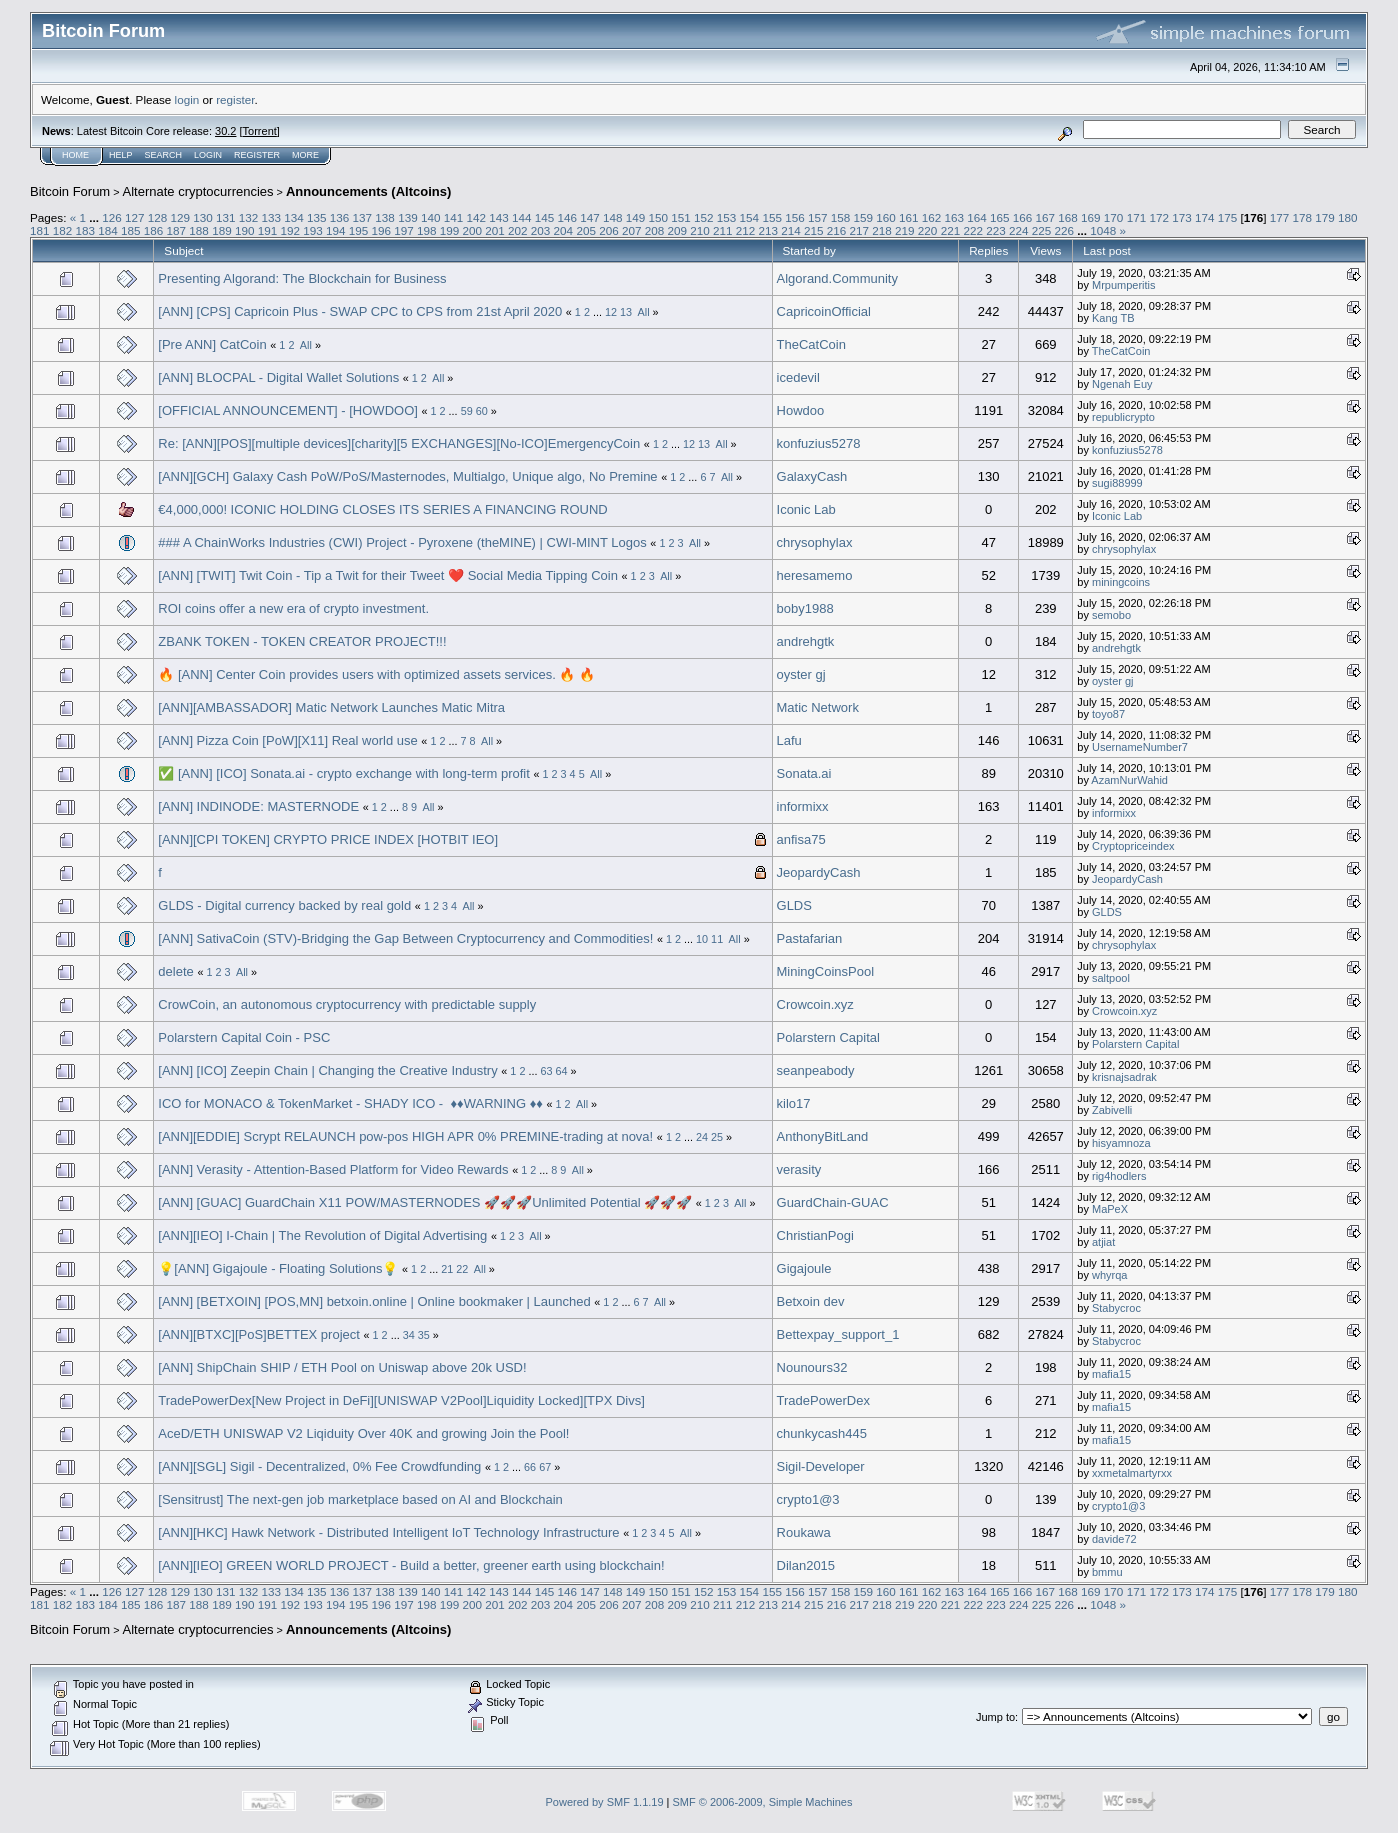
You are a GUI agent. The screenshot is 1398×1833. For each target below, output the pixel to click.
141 (454, 217)
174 (1205, 217)
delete (175, 971)
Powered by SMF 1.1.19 (605, 1802)
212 (746, 230)
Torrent (260, 131)
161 (909, 217)
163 (955, 217)
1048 (1103, 230)
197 (404, 230)
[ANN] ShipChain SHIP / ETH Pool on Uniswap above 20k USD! (342, 1367)
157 (818, 217)
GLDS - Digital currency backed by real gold (284, 905)
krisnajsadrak (1124, 1077)
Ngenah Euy (1122, 384)
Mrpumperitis (1124, 285)
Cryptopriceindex (1133, 846)
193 (313, 230)
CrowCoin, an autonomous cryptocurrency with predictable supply (347, 1004)
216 (837, 230)
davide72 (1114, 1539)
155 (772, 217)
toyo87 (1108, 714)
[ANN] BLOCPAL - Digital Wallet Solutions (278, 377)
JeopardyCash (819, 872)
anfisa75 (801, 839)
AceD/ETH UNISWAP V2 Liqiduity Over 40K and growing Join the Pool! (363, 1433)
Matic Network (818, 707)
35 (424, 1335)
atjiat (1103, 1242)
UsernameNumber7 (1140, 747)
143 (499, 217)
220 (928, 230)
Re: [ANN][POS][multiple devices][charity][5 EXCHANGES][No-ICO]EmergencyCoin (399, 443)
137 (363, 217)
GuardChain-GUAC (833, 1202)
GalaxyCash (812, 476)
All (644, 312)
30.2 (225, 131)
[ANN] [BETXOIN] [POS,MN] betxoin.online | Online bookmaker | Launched (374, 1301)
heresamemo (815, 575)
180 (1348, 217)
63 (546, 1071)
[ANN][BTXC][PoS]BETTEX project (259, 1334)
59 (467, 411)
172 (1159, 217)
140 (431, 217)
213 (769, 230)
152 (704, 217)
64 (562, 1071)
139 (408, 217)
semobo (1111, 615)
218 (882, 230)
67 (545, 1467)
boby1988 (805, 608)
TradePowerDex (823, 1400)
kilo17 (794, 1103)
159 (863, 217)
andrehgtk (806, 641)
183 (86, 230)
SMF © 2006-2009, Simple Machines (763, 1802)
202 (518, 230)
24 (702, 1137)
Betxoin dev (811, 1301)
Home (75, 155)
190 (245, 230)
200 (473, 230)
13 (626, 312)
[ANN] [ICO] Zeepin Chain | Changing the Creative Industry (327, 1070)
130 (203, 217)
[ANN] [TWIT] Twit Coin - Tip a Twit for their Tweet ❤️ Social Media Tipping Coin (388, 575)
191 (268, 230)
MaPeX (1110, 1209)
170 (1114, 217)
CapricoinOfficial (824, 311)
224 (1019, 230)
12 (611, 312)
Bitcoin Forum (70, 191)
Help (121, 155)
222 (973, 230)
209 (677, 230)
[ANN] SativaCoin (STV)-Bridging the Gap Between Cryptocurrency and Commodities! (405, 938)
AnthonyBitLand (823, 1136)
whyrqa (1109, 1275)
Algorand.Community (837, 278)
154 (750, 217)
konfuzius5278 (819, 443)
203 (541, 230)
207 (632, 230)
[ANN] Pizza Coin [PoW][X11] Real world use (287, 740)
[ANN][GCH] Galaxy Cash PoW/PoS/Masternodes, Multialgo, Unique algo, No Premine (407, 476)
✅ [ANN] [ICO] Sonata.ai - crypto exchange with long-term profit (343, 773)
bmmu (1107, 1572)
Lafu (789, 740)
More (305, 155)
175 (1228, 217)
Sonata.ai (804, 773)
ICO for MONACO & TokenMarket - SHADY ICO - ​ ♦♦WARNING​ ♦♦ (350, 1103)
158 (841, 217)
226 (1064, 230)
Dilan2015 (806, 1565)
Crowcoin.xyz (815, 1004)
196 (381, 230)
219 (905, 230)
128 (158, 217)
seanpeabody (816, 1070)
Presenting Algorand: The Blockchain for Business (302, 278)
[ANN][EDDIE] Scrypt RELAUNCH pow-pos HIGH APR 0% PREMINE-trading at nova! (405, 1136)
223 (996, 230)
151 (681, 217)
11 (717, 939)
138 (385, 217)
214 (791, 230)
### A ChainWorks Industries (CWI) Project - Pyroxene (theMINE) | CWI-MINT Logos (402, 542)
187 (177, 230)
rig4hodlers (1119, 1176)
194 (336, 230)
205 (586, 230)
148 (613, 217)
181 (40, 230)
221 (951, 230)
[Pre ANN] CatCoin (212, 344)
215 (814, 230)
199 (450, 230)
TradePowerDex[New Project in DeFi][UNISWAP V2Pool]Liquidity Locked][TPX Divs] (401, 1400)
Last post (1107, 250)
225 (1042, 230)
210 (700, 230)
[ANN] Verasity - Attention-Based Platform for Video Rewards (333, 1169)
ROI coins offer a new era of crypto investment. (293, 608)
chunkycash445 (822, 1433)
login (187, 99)
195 (359, 230)
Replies (988, 250)
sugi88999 (1117, 483)
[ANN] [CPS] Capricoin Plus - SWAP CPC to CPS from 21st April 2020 (360, 311)
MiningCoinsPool (826, 971)
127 (135, 217)
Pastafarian (810, 938)
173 (1182, 217)
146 (567, 217)
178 (1302, 217)
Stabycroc (1116, 1308)
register (235, 99)
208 (655, 230)
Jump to (995, 1717)
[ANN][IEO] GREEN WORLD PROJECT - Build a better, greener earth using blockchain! (411, 1565)
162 (932, 217)
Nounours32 (812, 1367)
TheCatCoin (811, 344)
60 (482, 411)
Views (1045, 250)
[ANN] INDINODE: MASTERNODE (258, 806)
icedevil (798, 377)
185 (131, 230)
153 (727, 217)
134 (294, 217)
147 (590, 217)
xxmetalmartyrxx (1132, 1473)
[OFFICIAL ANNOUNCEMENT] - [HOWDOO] (288, 410)
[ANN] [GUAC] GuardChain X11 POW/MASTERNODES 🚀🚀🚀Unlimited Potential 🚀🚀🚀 (425, 1202)
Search (164, 155)
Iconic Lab (806, 509)
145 (545, 217)
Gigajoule (804, 1268)
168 (1068, 217)
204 (564, 230)
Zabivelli (1112, 1110)
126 (112, 217)
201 (495, 230)
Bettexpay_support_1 (838, 1334)
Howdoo (801, 410)
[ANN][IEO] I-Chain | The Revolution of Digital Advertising (322, 1235)
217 (860, 230)
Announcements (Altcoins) (368, 191)
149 (636, 217)
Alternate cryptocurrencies (198, 191)
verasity (799, 1169)
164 (977, 217)
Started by (809, 250)
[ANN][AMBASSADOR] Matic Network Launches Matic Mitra (331, 707)
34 (409, 1335)
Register (257, 155)
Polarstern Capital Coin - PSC (244, 1037)
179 (1325, 217)
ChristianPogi (815, 1235)
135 (317, 217)
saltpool (1111, 978)
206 (609, 230)
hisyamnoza (1121, 1143)
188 (199, 230)
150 (659, 217)
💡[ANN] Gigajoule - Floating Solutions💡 (278, 1268)
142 (476, 217)
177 (1280, 217)
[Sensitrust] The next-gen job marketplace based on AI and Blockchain (360, 1499)
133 (272, 217)
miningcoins (1121, 582)
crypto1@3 (808, 1499)
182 (63, 230)
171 (1137, 217)
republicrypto (1123, 417)
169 (1091, 217)
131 (226, 217)
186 (154, 230)
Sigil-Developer (821, 1466)
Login (208, 155)
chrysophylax (815, 542)
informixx (803, 806)
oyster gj (801, 674)
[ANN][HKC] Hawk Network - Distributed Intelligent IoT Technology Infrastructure (388, 1532)
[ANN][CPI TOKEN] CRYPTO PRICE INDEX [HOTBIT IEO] (328, 839)
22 (462, 1269)
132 (249, 217)
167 (1046, 217)
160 (886, 217)
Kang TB (1113, 318)
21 (447, 1269)
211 (723, 230)
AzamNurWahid (1129, 780)
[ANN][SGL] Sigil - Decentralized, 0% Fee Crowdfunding (319, 1466)
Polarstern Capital (828, 1037)
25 (717, 1137)
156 (795, 217)
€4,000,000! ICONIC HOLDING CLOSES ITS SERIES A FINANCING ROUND (382, 509)
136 (340, 217)
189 (222, 230)
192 (290, 230)
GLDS (794, 905)
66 (530, 1467)
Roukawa (804, 1532)
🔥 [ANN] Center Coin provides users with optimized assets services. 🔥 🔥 (376, 674)
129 (180, 217)
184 (108, 230)
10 (702, 939)
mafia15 (1111, 1374)
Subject (183, 250)
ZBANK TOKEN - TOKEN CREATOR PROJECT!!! (302, 641)
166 (1023, 217)
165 (1000, 217)
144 (522, 217)
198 (427, 230)
